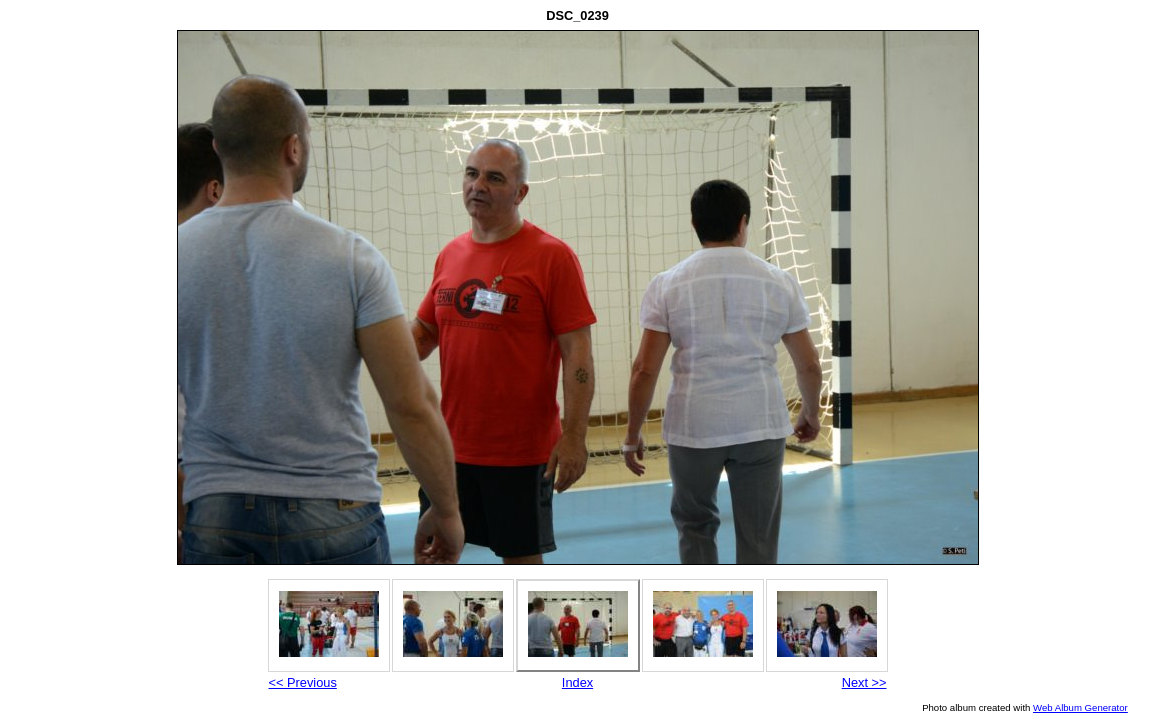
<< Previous (303, 682)
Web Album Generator (1080, 707)
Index (577, 682)
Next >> (864, 682)
